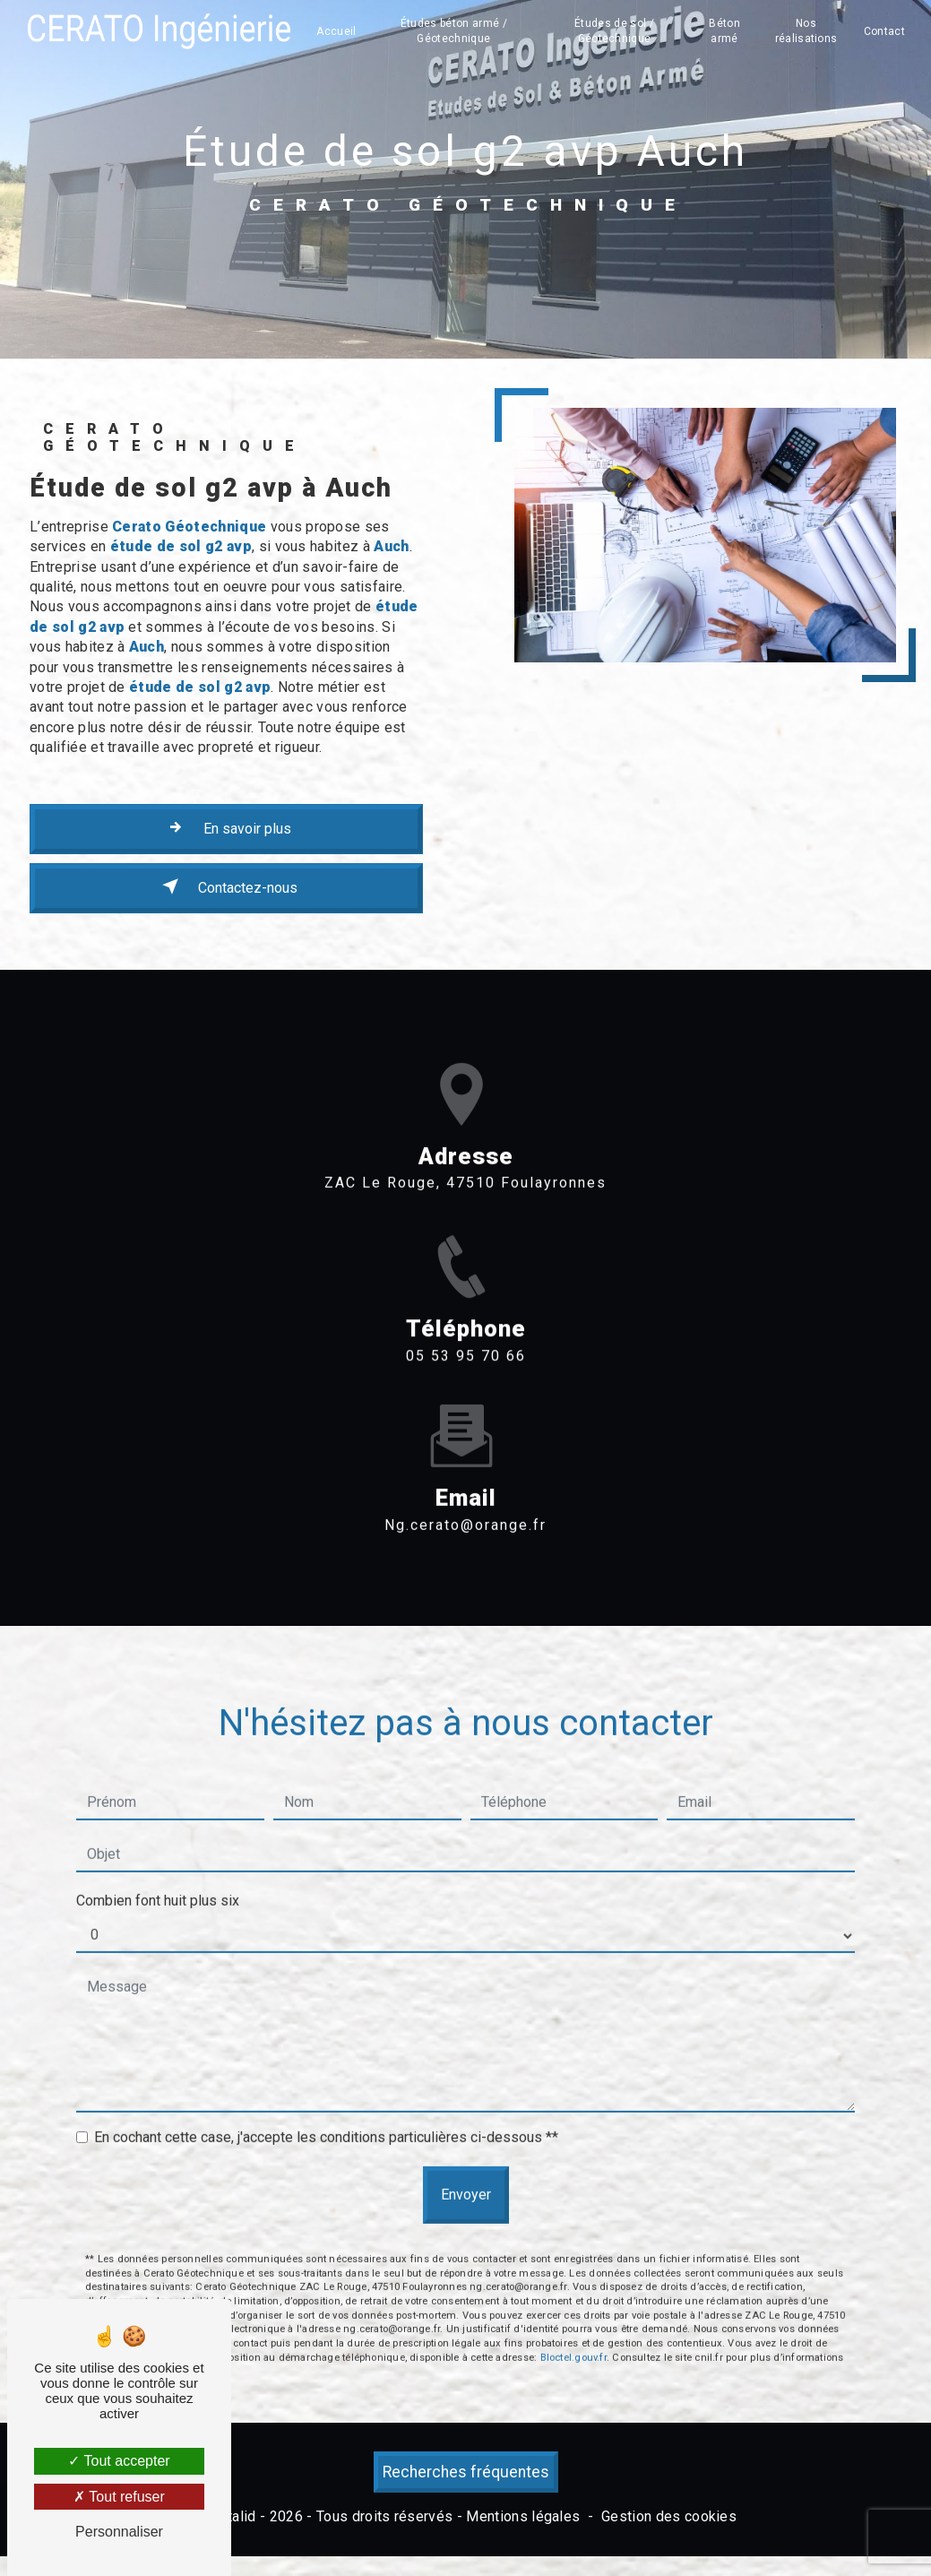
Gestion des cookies (669, 2516)
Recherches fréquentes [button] (466, 2472)
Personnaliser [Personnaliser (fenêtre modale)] (119, 2531)
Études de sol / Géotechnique (614, 31)
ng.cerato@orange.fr (465, 1442)
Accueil (336, 31)
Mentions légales (523, 2516)
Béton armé (724, 31)
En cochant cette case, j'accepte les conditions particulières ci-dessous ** (326, 2054)
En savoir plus (225, 827)
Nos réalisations (806, 31)
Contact (884, 31)
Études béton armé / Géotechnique (454, 31)
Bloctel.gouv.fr (573, 2275)
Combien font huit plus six (157, 1818)
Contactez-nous (226, 886)
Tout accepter (118, 2460)
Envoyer (466, 2112)
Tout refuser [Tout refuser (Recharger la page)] (119, 2496)
